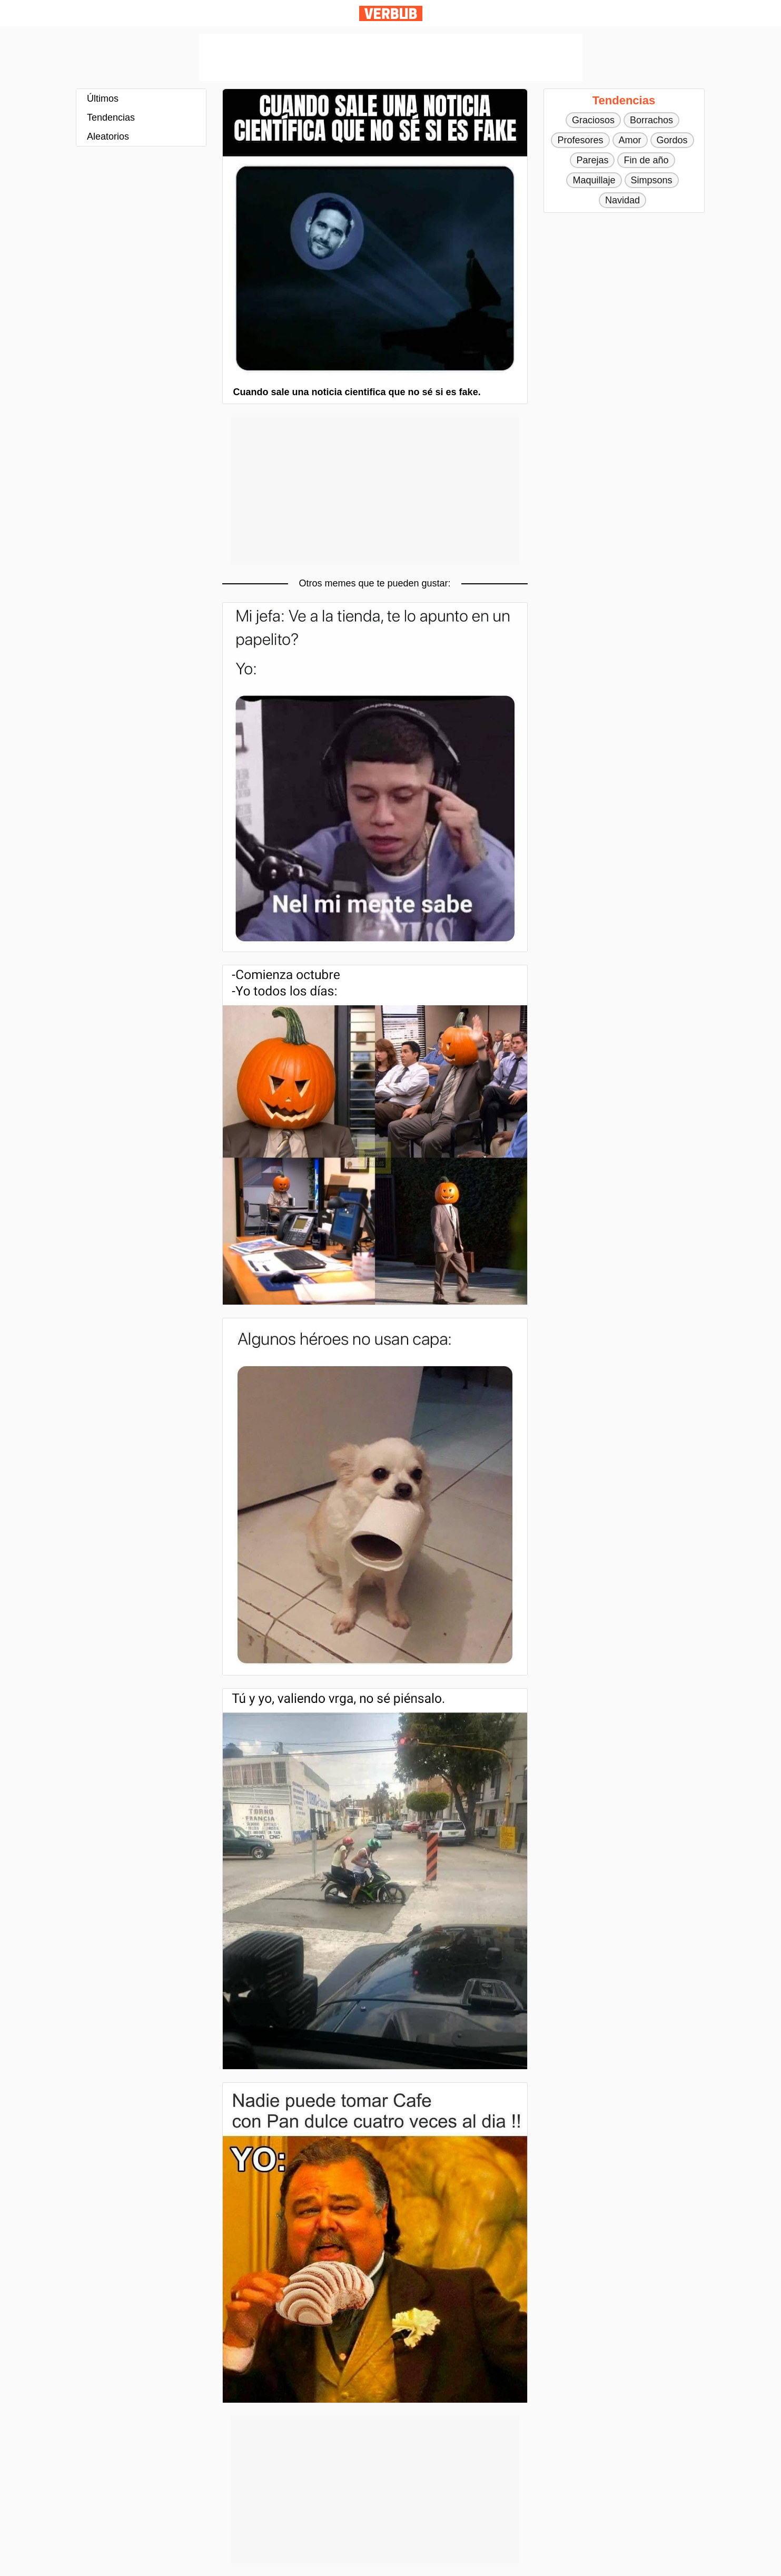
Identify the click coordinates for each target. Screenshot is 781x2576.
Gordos (672, 140)
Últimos (102, 98)
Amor (630, 140)
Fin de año (646, 160)
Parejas (592, 160)
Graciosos (593, 120)
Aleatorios (108, 136)
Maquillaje (593, 180)
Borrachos (651, 120)
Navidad (622, 200)
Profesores (580, 140)
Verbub (390, 13)
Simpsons (652, 180)
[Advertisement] (390, 57)
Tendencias (111, 117)
